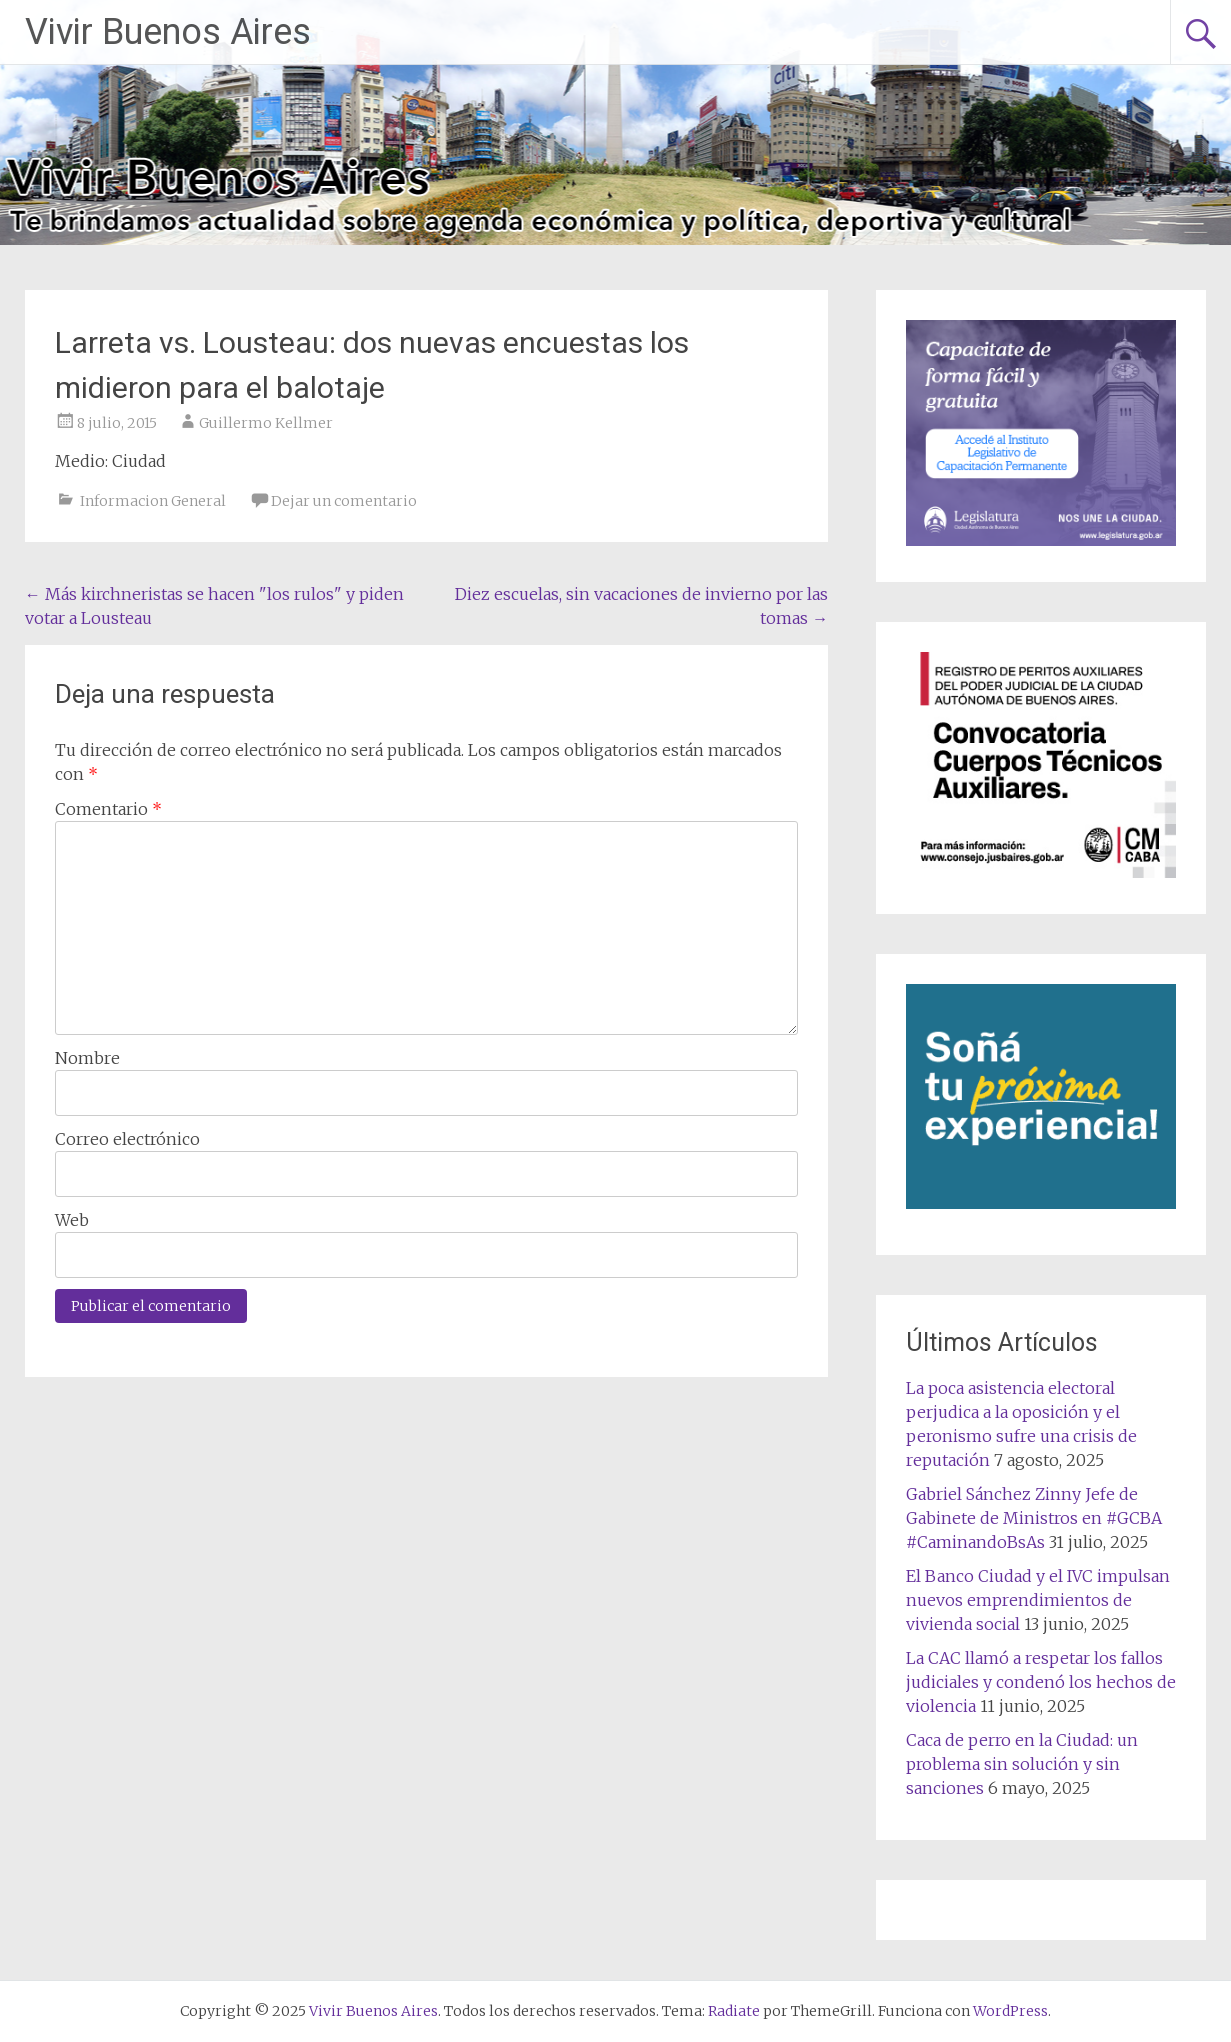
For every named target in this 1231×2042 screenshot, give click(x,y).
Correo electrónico (127, 1139)
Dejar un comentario (344, 501)
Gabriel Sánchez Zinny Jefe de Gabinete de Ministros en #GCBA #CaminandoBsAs (1034, 1518)
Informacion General (153, 501)
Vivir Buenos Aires (168, 32)
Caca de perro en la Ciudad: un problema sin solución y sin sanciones (1022, 1764)
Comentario (108, 809)
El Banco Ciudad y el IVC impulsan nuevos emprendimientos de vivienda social (1038, 1600)
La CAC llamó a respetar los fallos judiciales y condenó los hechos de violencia (1041, 1682)
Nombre (87, 1058)
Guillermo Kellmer (266, 423)
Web (72, 1220)
